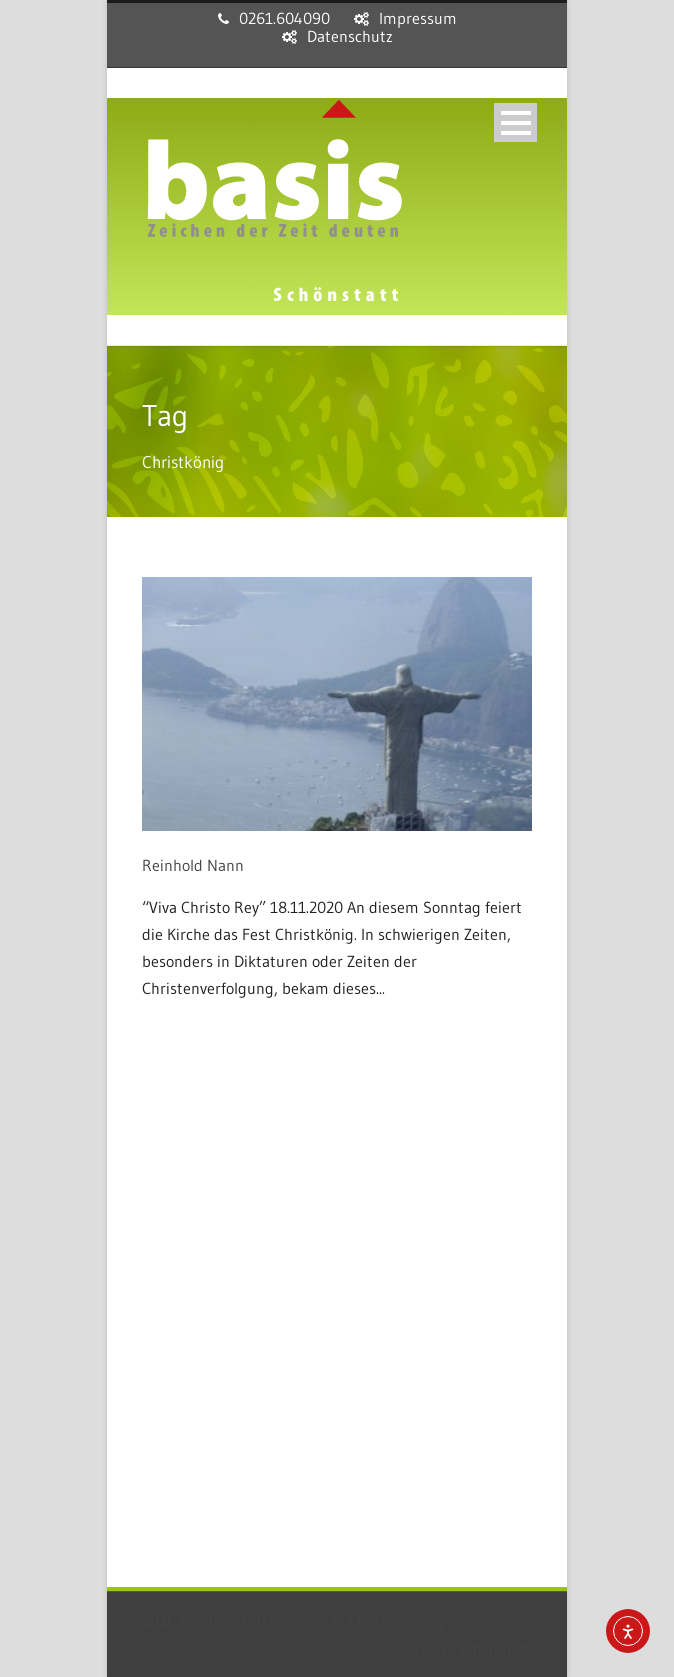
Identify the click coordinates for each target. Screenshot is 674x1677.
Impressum (418, 18)
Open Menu (515, 122)
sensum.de (495, 1648)
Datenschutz (350, 36)
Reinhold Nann (193, 865)
